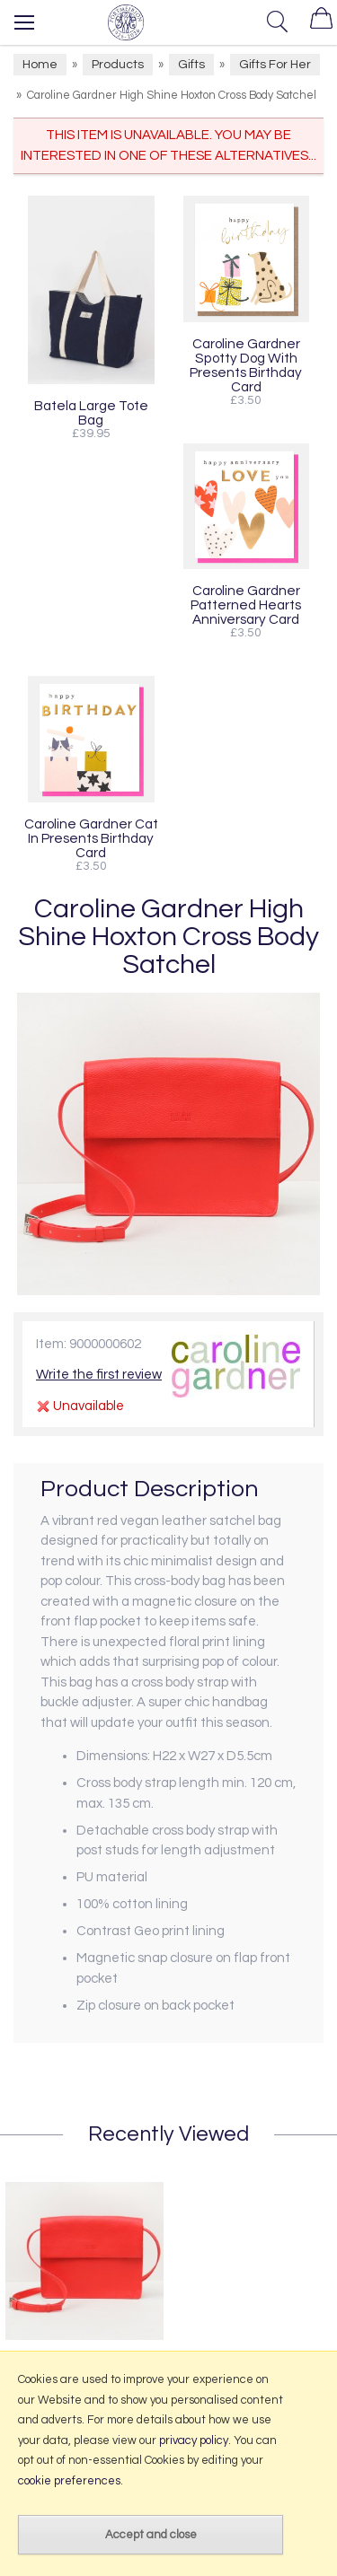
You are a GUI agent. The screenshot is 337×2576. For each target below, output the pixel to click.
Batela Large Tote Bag (91, 413)
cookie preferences (69, 2481)
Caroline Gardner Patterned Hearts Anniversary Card (246, 604)
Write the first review (99, 1374)
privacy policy (193, 2440)
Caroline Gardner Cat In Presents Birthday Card (91, 838)
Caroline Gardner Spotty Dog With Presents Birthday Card (246, 365)
